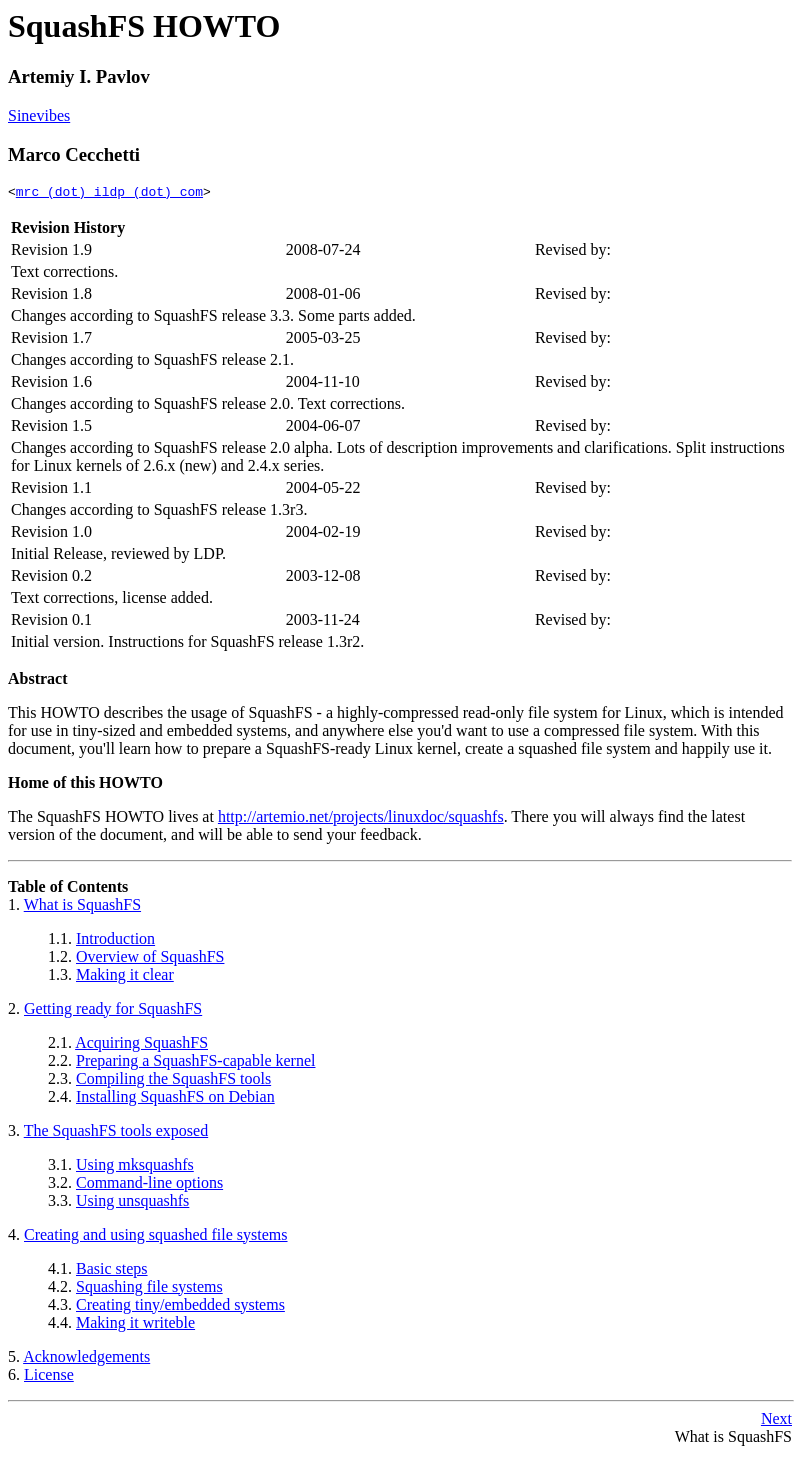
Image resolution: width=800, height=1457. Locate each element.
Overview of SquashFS (150, 959)
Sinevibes (39, 115)
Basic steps (112, 1271)
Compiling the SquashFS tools (173, 1081)
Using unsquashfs (132, 1203)
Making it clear (125, 977)
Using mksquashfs (135, 1167)
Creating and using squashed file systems (156, 1237)
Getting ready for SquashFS (113, 1011)
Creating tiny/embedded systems (180, 1307)
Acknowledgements (86, 1359)
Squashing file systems (149, 1289)
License (49, 1377)
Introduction (115, 941)
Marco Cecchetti (74, 154)
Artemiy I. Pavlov (79, 76)
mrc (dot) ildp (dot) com (109, 194)
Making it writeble (135, 1325)
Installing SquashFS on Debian (175, 1099)
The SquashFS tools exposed (116, 1133)
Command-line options (149, 1185)
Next (776, 1421)
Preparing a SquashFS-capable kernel (195, 1063)
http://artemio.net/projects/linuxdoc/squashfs (361, 819)
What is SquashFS (82, 907)
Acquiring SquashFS (141, 1045)
